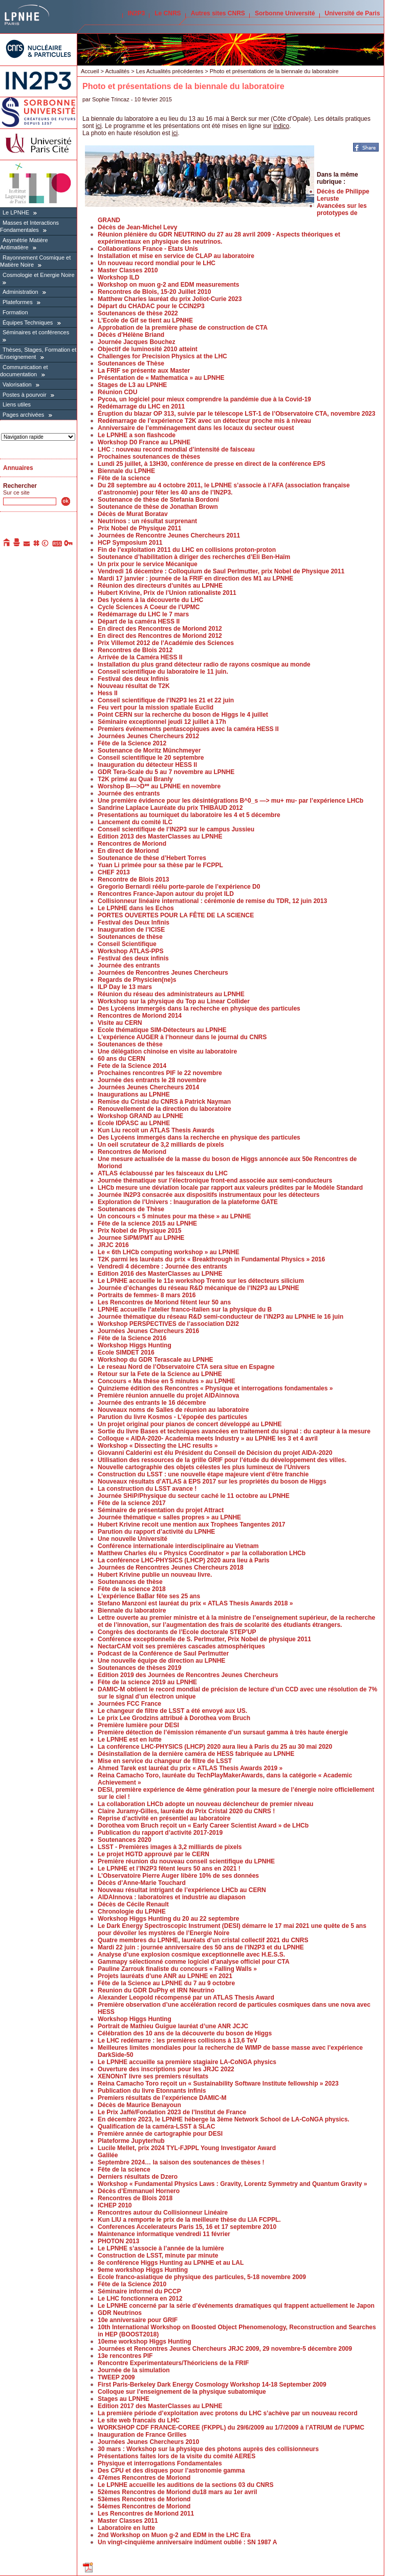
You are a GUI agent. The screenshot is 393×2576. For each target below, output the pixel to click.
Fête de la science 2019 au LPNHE (147, 1682)
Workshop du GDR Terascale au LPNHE (155, 1359)
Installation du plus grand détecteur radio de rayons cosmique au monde (204, 664)
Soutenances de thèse (130, 936)
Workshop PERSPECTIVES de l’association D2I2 (168, 1323)
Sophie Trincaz (110, 99)
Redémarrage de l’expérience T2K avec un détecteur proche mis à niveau (204, 420)
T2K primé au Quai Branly (135, 779)
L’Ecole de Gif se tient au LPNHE (145, 320)
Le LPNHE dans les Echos (136, 908)
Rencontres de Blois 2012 (135, 650)
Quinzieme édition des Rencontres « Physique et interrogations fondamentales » (215, 1388)
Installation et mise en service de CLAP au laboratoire (176, 256)
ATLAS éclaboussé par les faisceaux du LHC (163, 1173)
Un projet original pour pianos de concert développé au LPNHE (189, 1424)
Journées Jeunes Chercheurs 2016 (148, 1331)
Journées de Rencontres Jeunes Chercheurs (163, 972)
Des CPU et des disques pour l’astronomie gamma (171, 2470)
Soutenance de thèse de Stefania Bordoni (158, 499)
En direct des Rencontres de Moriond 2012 (160, 628)
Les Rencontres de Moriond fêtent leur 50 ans (164, 1302)
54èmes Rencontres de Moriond (144, 2506)
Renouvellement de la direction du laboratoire (164, 1108)
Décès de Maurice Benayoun (139, 2105)
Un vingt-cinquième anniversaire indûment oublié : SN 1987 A (187, 2542)
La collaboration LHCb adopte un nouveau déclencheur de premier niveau (205, 1804)
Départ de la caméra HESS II (139, 621)
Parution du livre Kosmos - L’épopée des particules (172, 1417)
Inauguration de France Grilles (142, 2434)
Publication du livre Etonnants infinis (152, 2090)
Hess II (108, 693)
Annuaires (18, 467)
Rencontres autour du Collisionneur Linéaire (163, 2212)
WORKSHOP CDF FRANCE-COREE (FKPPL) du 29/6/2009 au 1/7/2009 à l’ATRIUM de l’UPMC (231, 2427)
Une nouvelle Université (132, 1538)
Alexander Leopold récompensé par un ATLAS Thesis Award (186, 1997)
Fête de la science (124, 478)
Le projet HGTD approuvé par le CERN (153, 1854)
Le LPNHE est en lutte (130, 1739)
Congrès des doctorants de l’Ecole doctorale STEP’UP (177, 1632)
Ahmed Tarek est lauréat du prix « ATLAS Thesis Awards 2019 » (190, 1768)
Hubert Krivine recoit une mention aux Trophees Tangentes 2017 (192, 1524)
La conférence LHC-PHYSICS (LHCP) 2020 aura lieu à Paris (183, 1560)
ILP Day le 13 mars (125, 987)
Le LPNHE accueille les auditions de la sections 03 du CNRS (185, 2484)
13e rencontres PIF (125, 2355)
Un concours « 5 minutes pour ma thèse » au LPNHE (174, 1216)
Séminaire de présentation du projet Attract (161, 1510)
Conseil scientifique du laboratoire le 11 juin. (163, 671)
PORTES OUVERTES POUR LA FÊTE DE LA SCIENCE (176, 915)
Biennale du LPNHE (126, 471)
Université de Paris (352, 13)
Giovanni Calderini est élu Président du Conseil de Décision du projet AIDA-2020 (215, 1452)
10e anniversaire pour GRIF (138, 2320)
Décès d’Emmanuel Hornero (139, 2191)
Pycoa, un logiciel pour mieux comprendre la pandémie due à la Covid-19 (204, 399)
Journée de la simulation (134, 2370)
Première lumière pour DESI (138, 1725)
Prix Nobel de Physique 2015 (139, 1230)
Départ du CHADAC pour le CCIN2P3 (151, 306)
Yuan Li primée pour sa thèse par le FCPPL (160, 865)
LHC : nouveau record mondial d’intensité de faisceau (176, 449)
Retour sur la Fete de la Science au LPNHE (160, 1374)
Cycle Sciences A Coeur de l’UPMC (149, 607)
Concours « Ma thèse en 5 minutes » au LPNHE (166, 1381)
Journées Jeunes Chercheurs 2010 (148, 2441)
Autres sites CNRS (218, 13)
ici (98, 126)
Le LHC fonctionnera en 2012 (140, 2298)
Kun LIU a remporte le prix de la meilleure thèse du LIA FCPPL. (189, 2219)
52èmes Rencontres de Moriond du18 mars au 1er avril (177, 2492)
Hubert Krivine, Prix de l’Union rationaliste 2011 (167, 592)
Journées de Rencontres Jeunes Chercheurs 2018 (171, 1567)
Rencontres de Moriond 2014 (140, 1015)
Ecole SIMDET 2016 (126, 1352)
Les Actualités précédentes (169, 71)
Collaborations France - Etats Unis (148, 248)
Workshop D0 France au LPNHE (144, 442)
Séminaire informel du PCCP (139, 2291)
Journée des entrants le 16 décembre (152, 1402)
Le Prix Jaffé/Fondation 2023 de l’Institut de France (172, 2112)
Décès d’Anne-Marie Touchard (142, 1882)
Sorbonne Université (285, 13)
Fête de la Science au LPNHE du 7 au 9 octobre (166, 1983)
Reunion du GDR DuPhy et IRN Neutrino (156, 1990)
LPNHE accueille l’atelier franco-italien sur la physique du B (185, 1309)
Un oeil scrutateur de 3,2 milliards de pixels (161, 1144)
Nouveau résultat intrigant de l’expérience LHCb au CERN (182, 1890)
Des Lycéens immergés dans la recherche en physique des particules (199, 1008)
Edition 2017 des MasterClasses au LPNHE (160, 2406)
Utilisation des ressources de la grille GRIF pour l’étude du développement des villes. (222, 1460)
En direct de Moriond (128, 850)
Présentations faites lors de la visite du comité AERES (176, 2456)
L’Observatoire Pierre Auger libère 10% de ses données (178, 1875)
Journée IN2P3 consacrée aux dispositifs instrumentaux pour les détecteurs (208, 1194)
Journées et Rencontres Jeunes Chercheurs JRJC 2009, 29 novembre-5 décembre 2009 (225, 2348)
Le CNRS (168, 13)
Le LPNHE (16, 212)
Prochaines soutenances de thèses (149, 456)
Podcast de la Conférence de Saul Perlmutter (163, 1653)
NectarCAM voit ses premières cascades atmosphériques (181, 1646)
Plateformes (18, 302)
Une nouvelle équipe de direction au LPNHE (161, 1660)
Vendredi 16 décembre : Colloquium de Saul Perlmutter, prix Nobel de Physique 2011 (221, 571)
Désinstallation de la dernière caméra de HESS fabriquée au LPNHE (196, 1753)
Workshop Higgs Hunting (134, 1345)
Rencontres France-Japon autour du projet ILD (166, 893)
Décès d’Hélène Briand (131, 334)
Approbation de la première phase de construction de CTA (183, 327)
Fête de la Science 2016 (132, 1338)
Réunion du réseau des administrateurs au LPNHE (171, 994)
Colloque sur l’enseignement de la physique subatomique (182, 2391)
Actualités (117, 71)
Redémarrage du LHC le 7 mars (143, 614)
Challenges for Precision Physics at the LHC (162, 356)
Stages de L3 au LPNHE (132, 385)
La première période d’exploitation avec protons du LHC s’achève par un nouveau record (227, 2413)
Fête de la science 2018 (132, 1589)
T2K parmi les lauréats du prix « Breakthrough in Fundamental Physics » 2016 (211, 1259)
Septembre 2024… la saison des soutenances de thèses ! (181, 2162)
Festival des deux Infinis (133, 678)
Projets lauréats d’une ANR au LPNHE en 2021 (165, 1976)
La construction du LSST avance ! (147, 1488)
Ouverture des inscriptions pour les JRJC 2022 (166, 2069)
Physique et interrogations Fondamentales (160, 2463)
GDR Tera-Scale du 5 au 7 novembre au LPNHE (166, 772)
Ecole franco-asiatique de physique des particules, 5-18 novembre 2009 (202, 2277)
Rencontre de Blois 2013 (133, 879)
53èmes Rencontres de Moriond (144, 2499)
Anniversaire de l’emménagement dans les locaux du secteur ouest (196, 428)
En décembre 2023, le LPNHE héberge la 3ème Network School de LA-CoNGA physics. (224, 2119)
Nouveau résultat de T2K (134, 686)
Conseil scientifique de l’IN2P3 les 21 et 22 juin (166, 700)
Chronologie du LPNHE (132, 1911)
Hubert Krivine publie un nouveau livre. (155, 1574)
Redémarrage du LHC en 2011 (141, 406)
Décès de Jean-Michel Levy (137, 227)
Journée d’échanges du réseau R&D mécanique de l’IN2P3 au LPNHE (198, 1288)
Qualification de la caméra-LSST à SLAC (156, 2126)
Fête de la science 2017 (132, 1503)
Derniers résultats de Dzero (138, 2176)
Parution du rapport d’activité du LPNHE (156, 1531)
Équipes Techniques (28, 322)
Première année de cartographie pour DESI (160, 2133)
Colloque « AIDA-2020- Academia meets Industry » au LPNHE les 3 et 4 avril (208, 1438)
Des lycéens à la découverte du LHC (150, 600)
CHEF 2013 (114, 872)
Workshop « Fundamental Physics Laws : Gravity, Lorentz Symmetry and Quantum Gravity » (232, 2183)
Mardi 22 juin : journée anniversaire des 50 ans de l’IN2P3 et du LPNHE (201, 1947)
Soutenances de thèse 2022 (138, 313)
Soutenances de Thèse (131, 363)
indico (281, 126)
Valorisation (17, 384)
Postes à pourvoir (25, 395)
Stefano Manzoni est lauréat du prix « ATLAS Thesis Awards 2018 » (195, 1603)
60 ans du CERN (121, 1058)
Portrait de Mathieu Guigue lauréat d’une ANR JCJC (173, 2026)
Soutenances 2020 (124, 1839)
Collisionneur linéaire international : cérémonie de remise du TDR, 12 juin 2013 (212, 901)
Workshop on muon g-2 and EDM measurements (168, 284)
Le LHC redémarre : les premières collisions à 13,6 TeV (177, 2040)
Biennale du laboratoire (132, 1610)
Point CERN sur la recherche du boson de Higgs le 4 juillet (183, 714)
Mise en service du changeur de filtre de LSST (165, 1761)
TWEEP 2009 (116, 2377)
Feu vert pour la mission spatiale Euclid (155, 707)
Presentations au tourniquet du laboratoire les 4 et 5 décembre (189, 815)
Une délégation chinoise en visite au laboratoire (167, 1051)
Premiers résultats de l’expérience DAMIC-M (162, 2097)
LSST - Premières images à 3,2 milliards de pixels (170, 1847)
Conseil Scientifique (127, 944)
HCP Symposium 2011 (130, 542)
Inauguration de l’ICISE (131, 929)
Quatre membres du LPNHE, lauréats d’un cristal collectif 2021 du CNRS (203, 1940)
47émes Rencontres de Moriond (144, 2477)
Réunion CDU (117, 392)
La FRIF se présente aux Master (144, 370)
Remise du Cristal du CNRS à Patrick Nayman (164, 1101)
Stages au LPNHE (123, 2398)
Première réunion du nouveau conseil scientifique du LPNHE (186, 1861)
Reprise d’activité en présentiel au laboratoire (164, 1818)
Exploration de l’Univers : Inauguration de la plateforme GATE (188, 1202)
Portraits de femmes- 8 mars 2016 (146, 1295)
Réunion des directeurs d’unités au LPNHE (160, 585)
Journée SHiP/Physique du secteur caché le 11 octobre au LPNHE (194, 1495)
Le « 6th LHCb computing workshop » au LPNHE (168, 1252)
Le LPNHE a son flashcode (137, 435)
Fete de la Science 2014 (132, 1065)
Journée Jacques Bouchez (136, 342)
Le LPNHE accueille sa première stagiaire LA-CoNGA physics (187, 2062)
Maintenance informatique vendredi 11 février (164, 2234)
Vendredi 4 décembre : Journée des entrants (162, 1266)
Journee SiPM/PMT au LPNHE (141, 1237)
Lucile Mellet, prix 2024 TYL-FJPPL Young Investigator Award (187, 2148)
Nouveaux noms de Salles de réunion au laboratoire (173, 1409)
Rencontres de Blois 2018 (135, 2198)
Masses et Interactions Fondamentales (29, 226)
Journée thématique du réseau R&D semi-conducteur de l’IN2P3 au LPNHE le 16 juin (220, 1316)
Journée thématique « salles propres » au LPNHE (169, 1517)
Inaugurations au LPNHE (134, 1094)
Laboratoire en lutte (126, 2527)
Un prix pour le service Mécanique (148, 564)
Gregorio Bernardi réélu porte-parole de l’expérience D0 (179, 886)
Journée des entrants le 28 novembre (152, 1080)
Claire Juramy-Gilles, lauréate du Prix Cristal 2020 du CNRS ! (186, 1811)
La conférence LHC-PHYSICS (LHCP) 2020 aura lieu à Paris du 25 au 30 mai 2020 (215, 1746)
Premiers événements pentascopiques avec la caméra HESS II (188, 729)
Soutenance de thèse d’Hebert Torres (152, 858)
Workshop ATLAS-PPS (130, 951)
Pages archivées (23, 415)
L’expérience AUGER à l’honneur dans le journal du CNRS (182, 1037)
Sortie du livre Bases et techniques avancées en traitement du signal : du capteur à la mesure (234, 1431)
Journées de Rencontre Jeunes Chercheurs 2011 (169, 535)
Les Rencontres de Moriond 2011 (146, 2513)
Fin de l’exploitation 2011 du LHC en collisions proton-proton (187, 549)
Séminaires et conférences (36, 332)
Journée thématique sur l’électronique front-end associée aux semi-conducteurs (215, 1180)
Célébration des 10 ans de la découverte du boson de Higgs (185, 2033)
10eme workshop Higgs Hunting (144, 2341)
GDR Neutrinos (120, 2312)
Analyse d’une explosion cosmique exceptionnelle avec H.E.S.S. (191, 1954)
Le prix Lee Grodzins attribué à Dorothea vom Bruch (174, 1718)
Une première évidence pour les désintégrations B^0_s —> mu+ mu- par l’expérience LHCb (230, 800)
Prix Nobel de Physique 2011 (139, 528)
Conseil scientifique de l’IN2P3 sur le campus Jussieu (176, 829)
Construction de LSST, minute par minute (158, 2255)
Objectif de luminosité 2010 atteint (148, 349)
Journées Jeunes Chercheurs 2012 (148, 736)
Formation (15, 312)
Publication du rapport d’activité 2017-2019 (160, 1832)
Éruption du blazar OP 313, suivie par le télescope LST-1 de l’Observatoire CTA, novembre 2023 (236, 413)
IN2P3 (136, 13)
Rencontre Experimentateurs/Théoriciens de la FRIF (173, 2363)
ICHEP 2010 (115, 2205)
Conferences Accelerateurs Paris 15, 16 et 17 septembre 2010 (187, 2226)
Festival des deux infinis (133, 958)
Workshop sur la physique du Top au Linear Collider (174, 1001)
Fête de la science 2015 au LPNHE (147, 1223)
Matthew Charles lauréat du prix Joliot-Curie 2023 (170, 299)
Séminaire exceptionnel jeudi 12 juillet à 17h (162, 721)
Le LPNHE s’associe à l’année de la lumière (161, 2248)
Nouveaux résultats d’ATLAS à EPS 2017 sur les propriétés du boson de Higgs (212, 1481)
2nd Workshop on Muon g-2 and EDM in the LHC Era (174, 2535)
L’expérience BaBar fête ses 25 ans (149, 1596)
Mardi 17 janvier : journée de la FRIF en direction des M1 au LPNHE (195, 578)
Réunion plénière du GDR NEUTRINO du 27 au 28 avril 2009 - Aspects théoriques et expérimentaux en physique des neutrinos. (219, 238)
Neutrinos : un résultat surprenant (147, 521)
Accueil (90, 71)
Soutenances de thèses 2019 (139, 1667)
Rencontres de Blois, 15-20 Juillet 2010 (154, 291)
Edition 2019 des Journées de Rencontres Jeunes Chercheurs (188, 1675)
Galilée (108, 2155)
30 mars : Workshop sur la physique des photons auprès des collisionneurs (208, 2449)
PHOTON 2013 (118, 2241)
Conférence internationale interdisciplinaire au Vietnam (178, 1546)
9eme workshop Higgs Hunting (143, 2269)
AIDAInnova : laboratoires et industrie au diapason (172, 1897)
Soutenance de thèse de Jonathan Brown (158, 506)
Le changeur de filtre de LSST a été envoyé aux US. (172, 1710)
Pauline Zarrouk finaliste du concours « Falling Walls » (177, 1968)
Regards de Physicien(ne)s (137, 979)
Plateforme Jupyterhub (131, 2140)
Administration (20, 292)
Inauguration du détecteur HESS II (147, 764)
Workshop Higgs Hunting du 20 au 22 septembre (168, 1918)
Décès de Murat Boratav (133, 514)
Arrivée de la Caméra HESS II (140, 657)
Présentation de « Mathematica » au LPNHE (161, 377)
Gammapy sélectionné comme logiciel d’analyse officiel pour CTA (194, 1961)
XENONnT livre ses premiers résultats (153, 2076)
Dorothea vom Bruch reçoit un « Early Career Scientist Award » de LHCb (203, 1825)
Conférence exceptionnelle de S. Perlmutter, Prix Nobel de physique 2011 (204, 1639)
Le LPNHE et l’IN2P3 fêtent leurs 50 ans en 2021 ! (169, 1868)
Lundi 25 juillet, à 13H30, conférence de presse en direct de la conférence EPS (211, 463)
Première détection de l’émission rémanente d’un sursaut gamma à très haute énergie (223, 1732)
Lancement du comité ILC (135, 822)
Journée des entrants (129, 793)
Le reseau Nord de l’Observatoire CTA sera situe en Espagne (186, 1366)
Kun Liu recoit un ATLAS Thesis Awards (156, 1130)
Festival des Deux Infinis (133, 922)
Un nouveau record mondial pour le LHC (156, 263)
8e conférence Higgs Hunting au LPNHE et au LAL (171, 2262)
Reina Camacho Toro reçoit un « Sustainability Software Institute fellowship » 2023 (218, 2083)
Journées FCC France (129, 1703)
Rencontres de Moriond (132, 843)
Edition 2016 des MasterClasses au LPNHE (160, 1273)
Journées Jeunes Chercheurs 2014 (148, 1087)
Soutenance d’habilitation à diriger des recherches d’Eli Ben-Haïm (194, 557)
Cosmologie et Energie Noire (39, 275)
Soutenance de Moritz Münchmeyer (149, 750)
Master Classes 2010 (128, 270)
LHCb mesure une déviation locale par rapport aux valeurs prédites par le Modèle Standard (230, 1187)
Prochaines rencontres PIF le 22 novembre (160, 1073)
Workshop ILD (118, 277)
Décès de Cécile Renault (133, 1904)
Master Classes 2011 (128, 2520)
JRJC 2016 (113, 1245)
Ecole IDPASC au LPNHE (134, 1123)
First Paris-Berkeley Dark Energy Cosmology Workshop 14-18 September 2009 (212, 2384)
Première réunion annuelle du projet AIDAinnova (168, 1395)
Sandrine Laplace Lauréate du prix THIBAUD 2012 (170, 807)
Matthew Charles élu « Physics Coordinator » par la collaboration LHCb (201, 1553)
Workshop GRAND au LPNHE (140, 1116)
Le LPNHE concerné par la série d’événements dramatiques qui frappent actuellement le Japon (236, 2305)
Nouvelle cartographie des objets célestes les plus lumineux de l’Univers (204, 1467)
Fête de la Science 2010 (132, 2284)
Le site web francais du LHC (139, 2420)
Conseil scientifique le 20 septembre (151, 757)
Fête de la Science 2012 (132, 743)
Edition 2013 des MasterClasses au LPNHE (160, 836)
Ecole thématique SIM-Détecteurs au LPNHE (162, 1030)
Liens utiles (17, 404)
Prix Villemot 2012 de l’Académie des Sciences (166, 643)
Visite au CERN (120, 1022)
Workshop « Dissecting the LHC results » (158, 1445)
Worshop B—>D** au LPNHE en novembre (159, 786)
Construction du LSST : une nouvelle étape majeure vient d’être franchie (203, 1474)
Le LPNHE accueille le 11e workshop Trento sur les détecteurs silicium (201, 1280)
